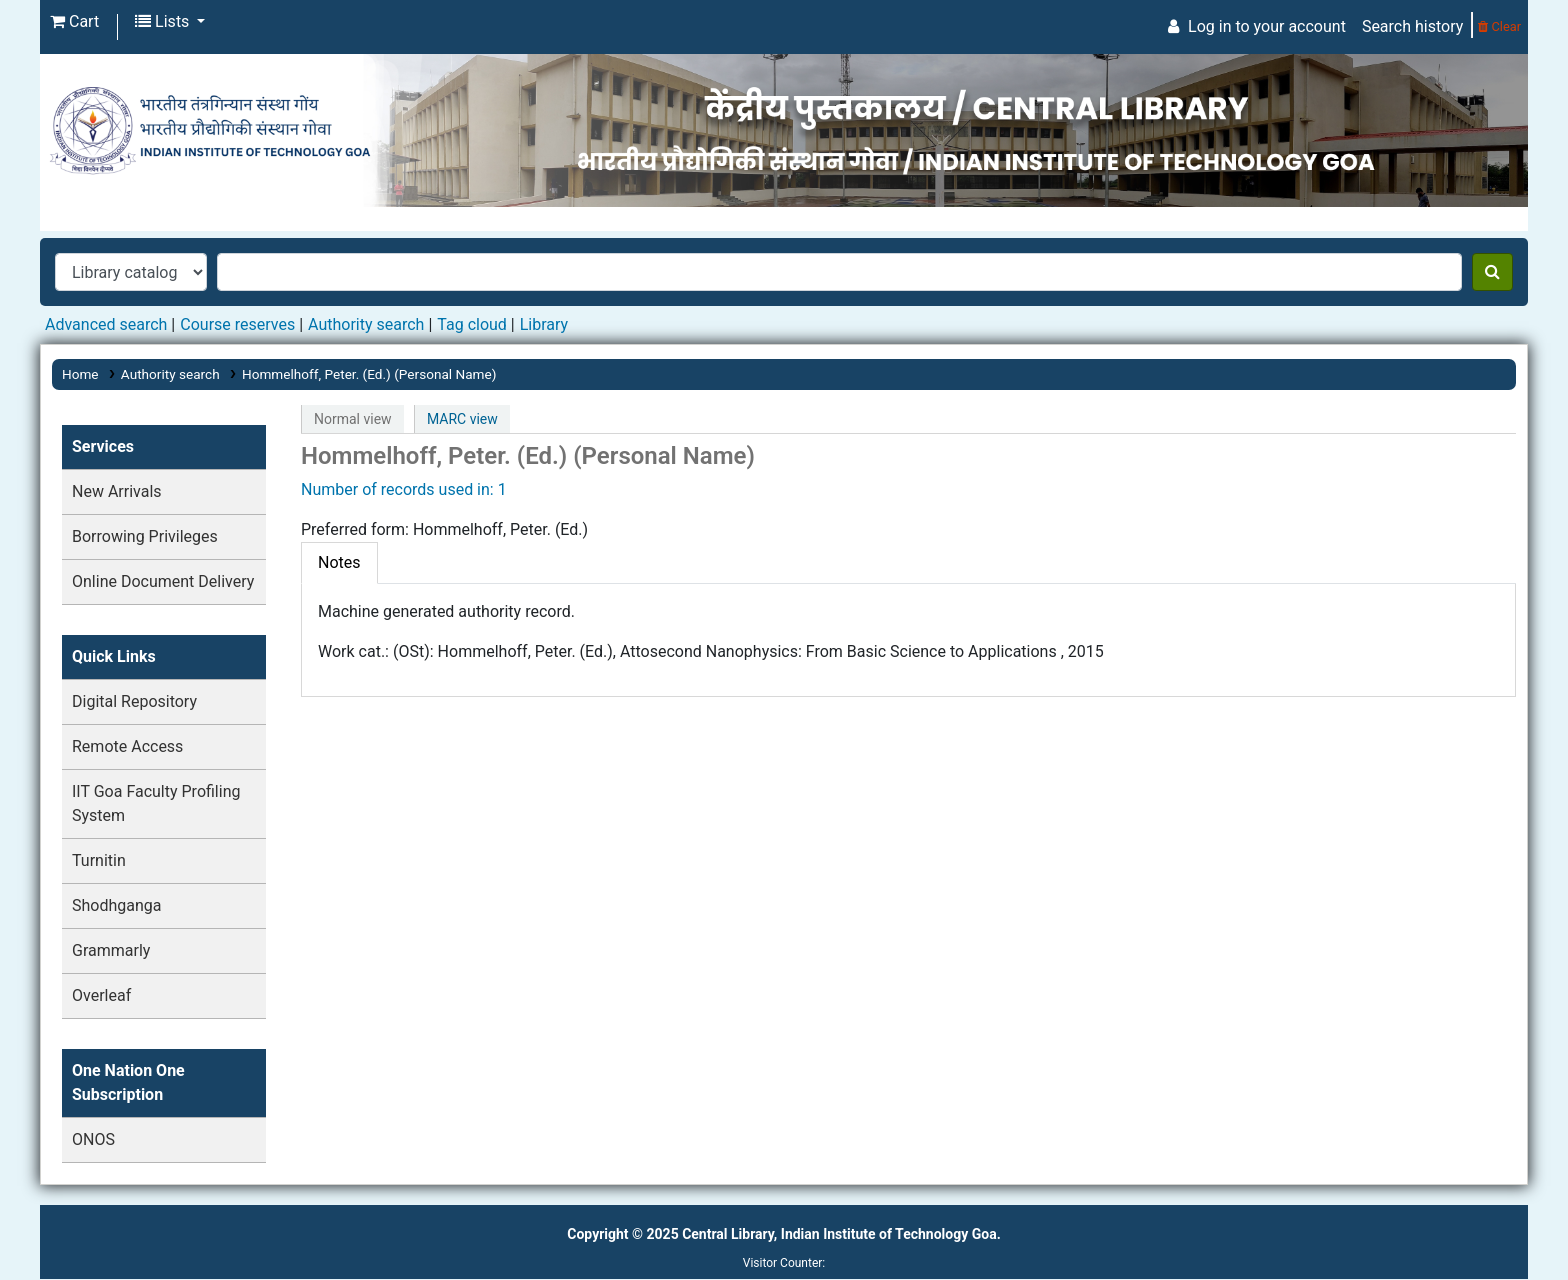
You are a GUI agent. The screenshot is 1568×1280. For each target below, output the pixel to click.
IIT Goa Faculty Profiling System (156, 803)
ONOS (93, 1139)
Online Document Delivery (163, 581)
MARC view (462, 419)
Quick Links (114, 656)
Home (80, 374)
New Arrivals (117, 491)
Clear (1499, 26)
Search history (1412, 26)
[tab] (339, 563)
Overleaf (101, 995)
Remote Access (127, 746)
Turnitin (99, 860)
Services (103, 446)
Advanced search (106, 324)
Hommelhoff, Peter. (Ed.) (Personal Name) (369, 374)
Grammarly (111, 950)
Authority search (366, 324)
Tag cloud (472, 324)
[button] (74, 22)
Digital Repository (134, 701)
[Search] (1492, 272)
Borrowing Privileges (145, 536)
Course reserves (237, 324)
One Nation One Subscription (128, 1082)
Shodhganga (116, 905)
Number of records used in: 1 (404, 489)
